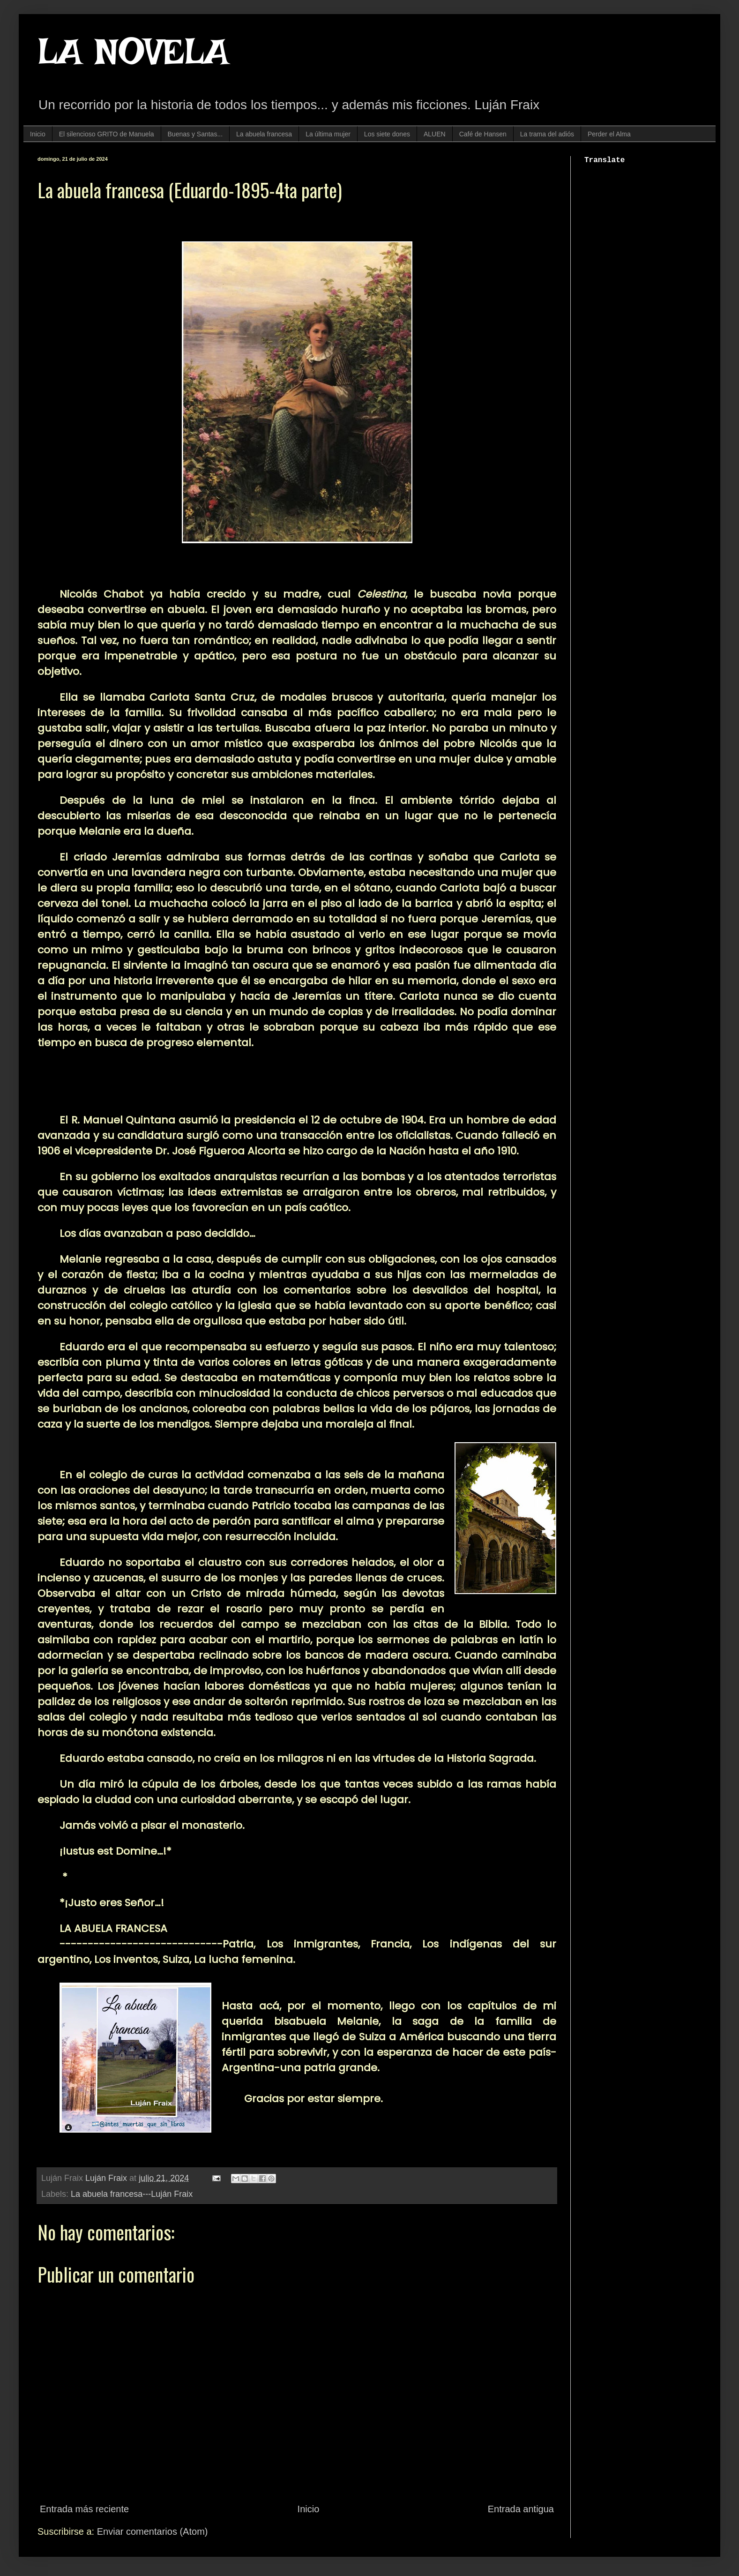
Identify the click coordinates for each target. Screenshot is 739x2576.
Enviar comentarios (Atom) (152, 2531)
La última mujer (328, 134)
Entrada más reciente (84, 2509)
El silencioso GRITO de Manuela (106, 134)
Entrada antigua (521, 2509)
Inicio (37, 134)
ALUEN (435, 134)
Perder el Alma (609, 134)
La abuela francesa (264, 134)
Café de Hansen (483, 134)
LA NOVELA (133, 52)
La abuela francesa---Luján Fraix (132, 2194)
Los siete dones (387, 134)
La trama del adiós (547, 134)
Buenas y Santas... (195, 134)
